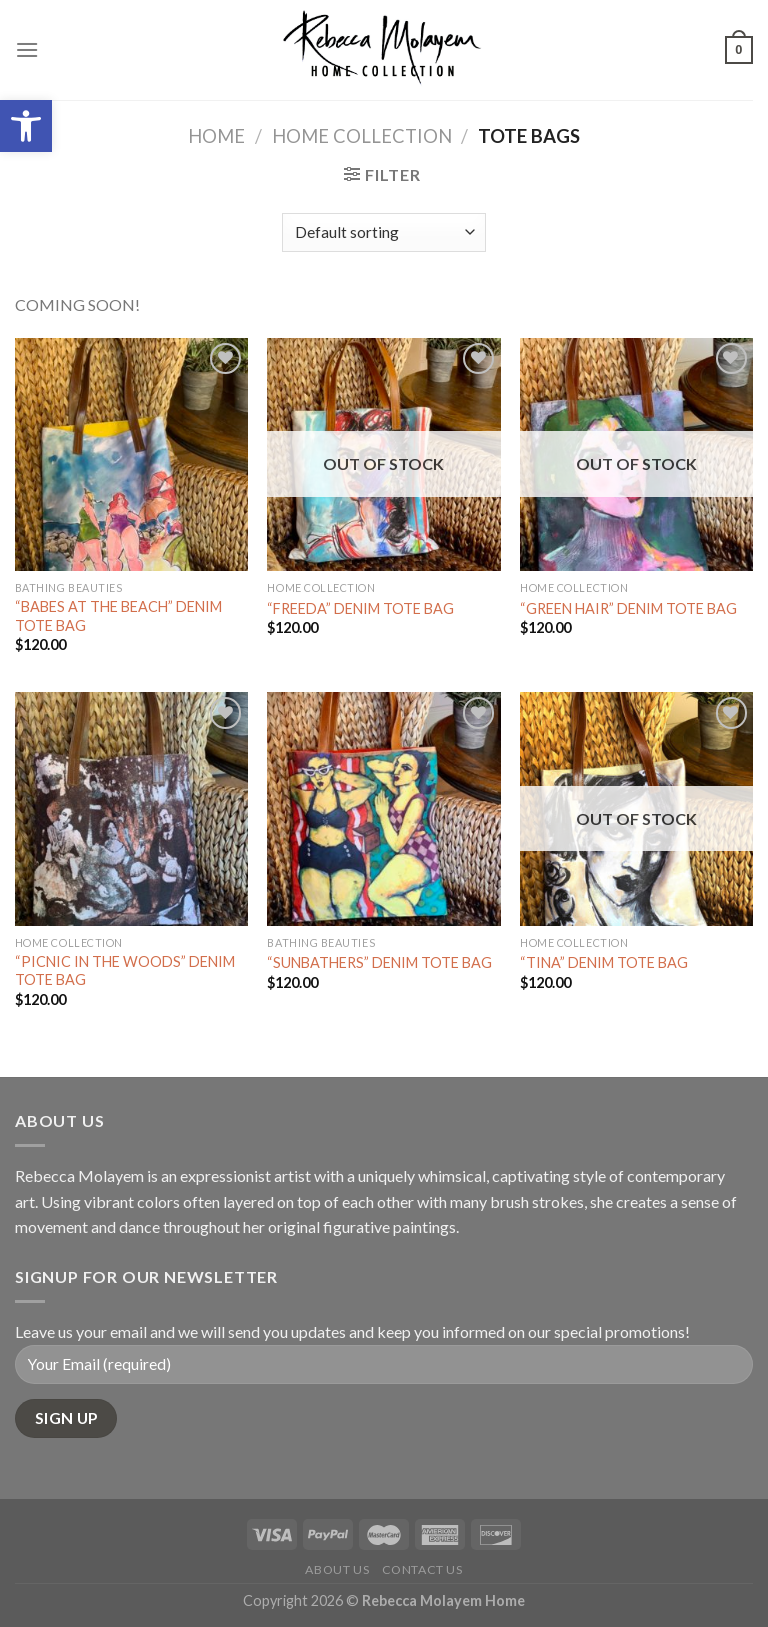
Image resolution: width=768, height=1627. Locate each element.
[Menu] (27, 49)
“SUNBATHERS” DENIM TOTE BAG (379, 962)
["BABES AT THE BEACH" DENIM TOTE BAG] (131, 454)
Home (216, 136)
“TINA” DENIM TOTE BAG (604, 962)
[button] (26, 126)
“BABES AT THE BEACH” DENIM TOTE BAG (118, 616)
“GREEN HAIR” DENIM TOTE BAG (628, 608)
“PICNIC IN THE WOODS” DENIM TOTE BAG (125, 971)
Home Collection (362, 136)
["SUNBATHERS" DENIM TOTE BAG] (383, 808)
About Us (337, 1569)
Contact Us (422, 1569)
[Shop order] (383, 232)
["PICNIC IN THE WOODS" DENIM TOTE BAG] (131, 808)
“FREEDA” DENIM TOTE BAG (360, 608)
